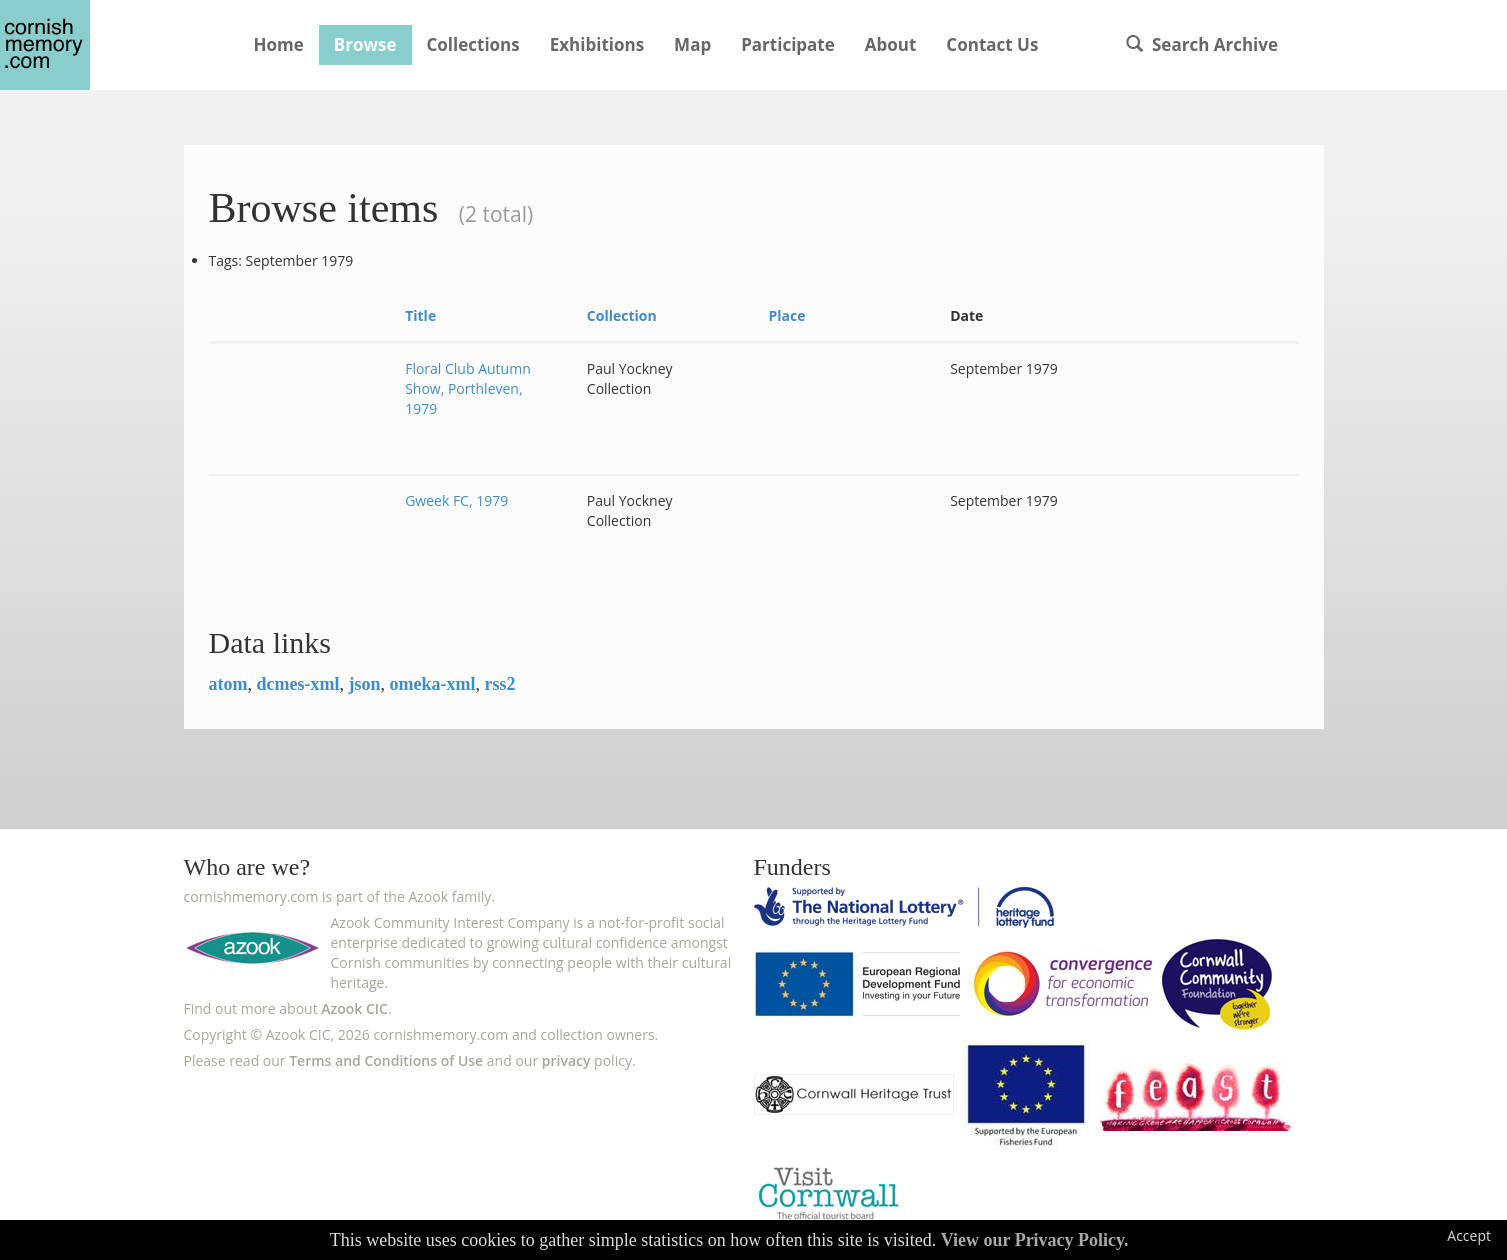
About (891, 44)
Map (692, 44)
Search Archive (1202, 44)
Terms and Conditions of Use (386, 1060)
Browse (365, 44)
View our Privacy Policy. (1035, 1240)
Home (279, 44)
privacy (566, 1060)
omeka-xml (433, 684)
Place (786, 315)
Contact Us (992, 44)
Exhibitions (597, 44)
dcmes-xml (298, 684)
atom (228, 684)
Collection (622, 315)
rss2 (499, 684)
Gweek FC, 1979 (456, 500)
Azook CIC (354, 1008)
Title (420, 315)
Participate (788, 44)
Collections (473, 44)
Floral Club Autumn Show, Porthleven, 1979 (468, 388)
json (364, 684)
